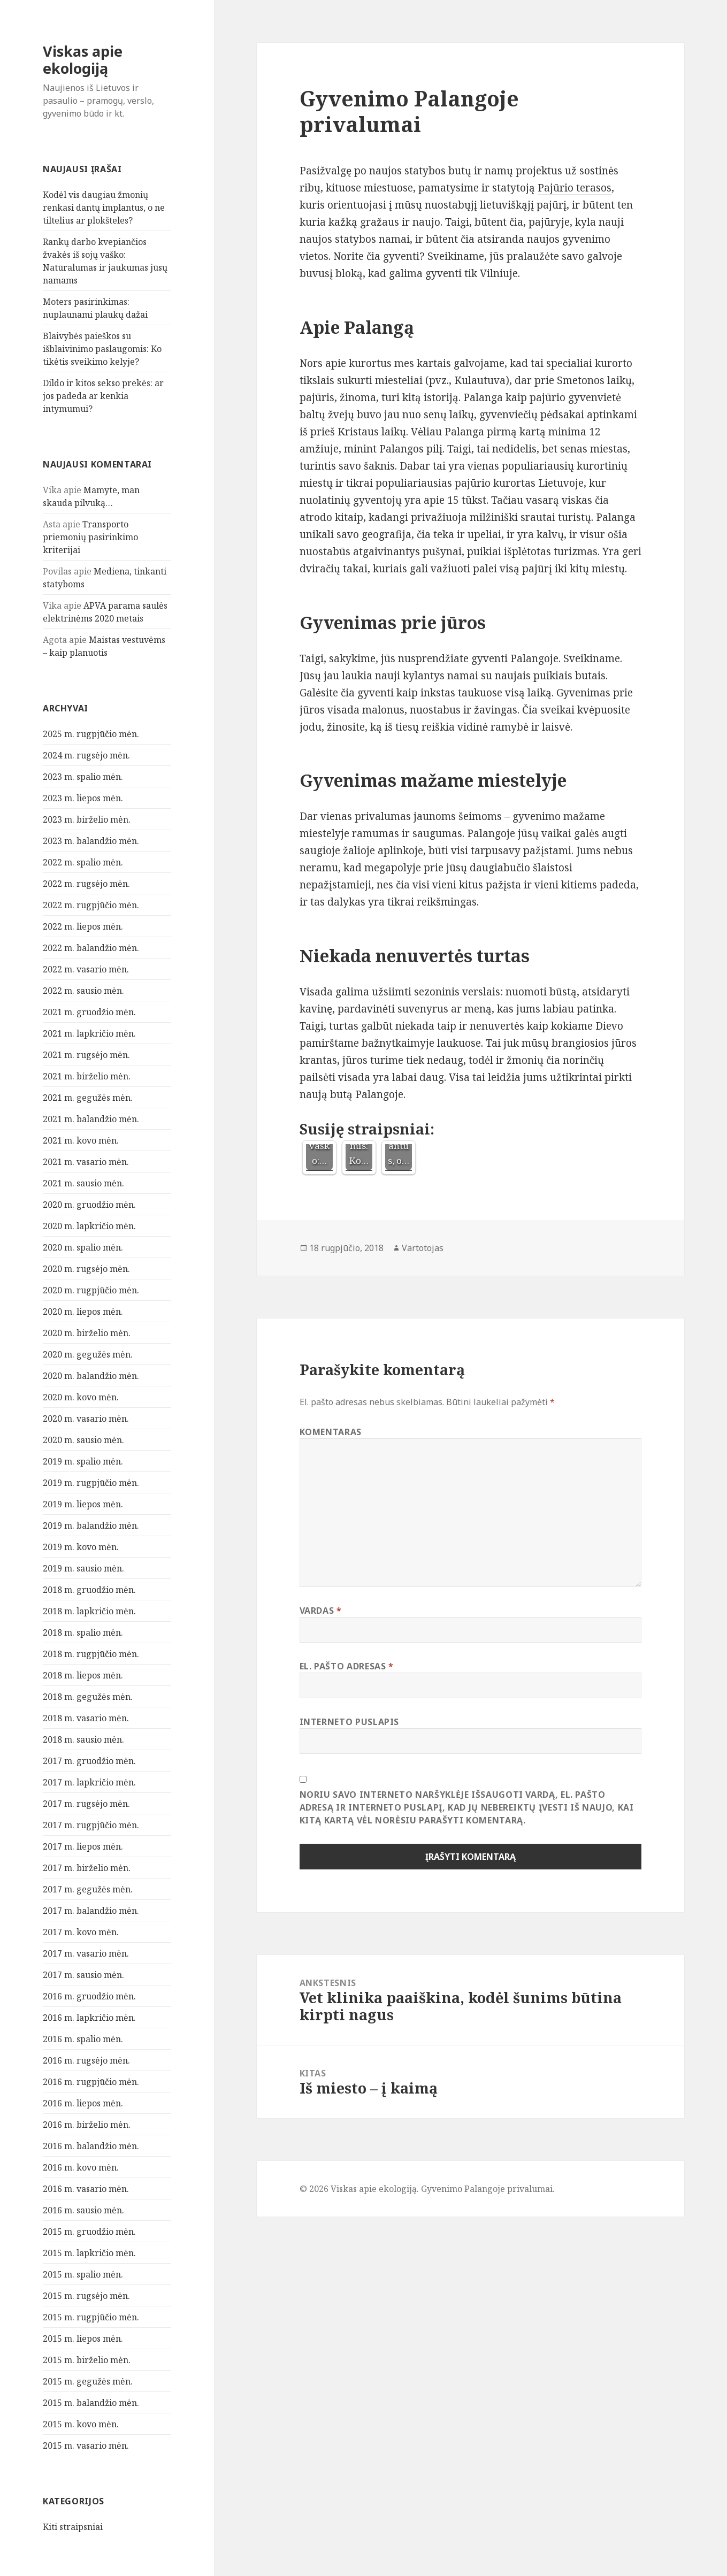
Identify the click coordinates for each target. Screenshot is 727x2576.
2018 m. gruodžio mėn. (89, 1590)
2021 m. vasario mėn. (86, 1162)
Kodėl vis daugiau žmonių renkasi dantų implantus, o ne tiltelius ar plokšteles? (104, 207)
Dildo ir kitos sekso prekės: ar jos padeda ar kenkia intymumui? (103, 396)
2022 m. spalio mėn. (83, 862)
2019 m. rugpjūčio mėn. (91, 1483)
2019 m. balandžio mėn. (91, 1525)
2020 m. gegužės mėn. (88, 1354)
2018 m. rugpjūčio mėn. (91, 1654)
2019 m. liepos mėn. (83, 1504)
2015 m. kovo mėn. (81, 2424)
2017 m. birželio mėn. (87, 1868)
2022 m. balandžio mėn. (91, 948)
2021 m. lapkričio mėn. (89, 1033)
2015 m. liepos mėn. (83, 2338)
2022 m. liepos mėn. (83, 926)
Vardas (321, 1610)
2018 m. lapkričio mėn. (89, 1611)
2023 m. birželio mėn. (87, 819)
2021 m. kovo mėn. (81, 1140)
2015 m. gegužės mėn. (88, 2381)
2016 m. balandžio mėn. (91, 2146)
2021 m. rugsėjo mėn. (86, 1055)
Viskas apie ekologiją (83, 59)
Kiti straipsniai (73, 2527)
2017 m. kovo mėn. (81, 1932)
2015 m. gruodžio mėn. (89, 2231)
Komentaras (331, 1432)
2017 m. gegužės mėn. (88, 1889)
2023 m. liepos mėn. (83, 798)
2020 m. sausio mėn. (83, 1440)
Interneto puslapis (350, 1722)
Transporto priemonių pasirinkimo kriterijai (90, 537)
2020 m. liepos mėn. (83, 1311)
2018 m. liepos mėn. (83, 1675)
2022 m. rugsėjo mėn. (86, 884)
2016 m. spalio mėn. (83, 2039)
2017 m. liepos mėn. (83, 1846)
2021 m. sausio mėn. (83, 1183)
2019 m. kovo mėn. (81, 1547)
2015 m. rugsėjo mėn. (86, 2296)
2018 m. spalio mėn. (83, 1632)
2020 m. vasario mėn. (86, 1418)
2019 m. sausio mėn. (83, 1568)
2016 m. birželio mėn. (87, 2124)
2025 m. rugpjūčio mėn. (91, 734)
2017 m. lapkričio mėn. (89, 1782)
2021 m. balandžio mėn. (91, 1119)
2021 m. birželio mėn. (87, 1076)
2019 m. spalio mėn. (83, 1461)
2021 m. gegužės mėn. (88, 1097)
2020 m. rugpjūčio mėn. (91, 1290)
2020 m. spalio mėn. (83, 1247)
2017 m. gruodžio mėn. (89, 1761)
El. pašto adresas (347, 1666)
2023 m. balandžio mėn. (91, 841)
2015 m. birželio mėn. (87, 2360)
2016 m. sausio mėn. (83, 2210)
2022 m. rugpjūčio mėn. (91, 905)
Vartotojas (422, 1248)
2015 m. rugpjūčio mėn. (91, 2317)
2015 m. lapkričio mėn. (89, 2253)
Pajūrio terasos (574, 188)
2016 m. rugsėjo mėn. (86, 2060)
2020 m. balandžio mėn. (91, 1376)
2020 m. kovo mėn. (81, 1397)
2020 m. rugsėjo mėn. (86, 1269)
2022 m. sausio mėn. (83, 990)
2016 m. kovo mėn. (81, 2167)
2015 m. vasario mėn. (86, 2445)
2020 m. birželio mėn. (87, 1333)
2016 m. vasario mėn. (86, 2189)
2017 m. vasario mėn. (86, 1953)
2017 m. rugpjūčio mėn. (91, 1825)
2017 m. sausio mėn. (83, 1975)
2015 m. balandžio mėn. (91, 2403)
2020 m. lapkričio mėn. (89, 1226)
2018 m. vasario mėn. (86, 1718)
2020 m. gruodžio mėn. (89, 1204)
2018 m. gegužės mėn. (88, 1697)
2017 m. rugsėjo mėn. (86, 1804)
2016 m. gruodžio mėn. (89, 1996)
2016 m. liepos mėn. (83, 2103)
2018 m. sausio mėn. (83, 1739)
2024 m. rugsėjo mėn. (86, 755)
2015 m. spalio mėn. (83, 2274)
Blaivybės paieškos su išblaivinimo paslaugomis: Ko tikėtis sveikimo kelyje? (102, 348)
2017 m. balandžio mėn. (91, 1910)
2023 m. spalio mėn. (83, 777)
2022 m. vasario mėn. (86, 969)
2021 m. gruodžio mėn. (89, 1012)
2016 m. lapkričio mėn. (89, 2017)
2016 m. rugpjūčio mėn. (91, 2082)
